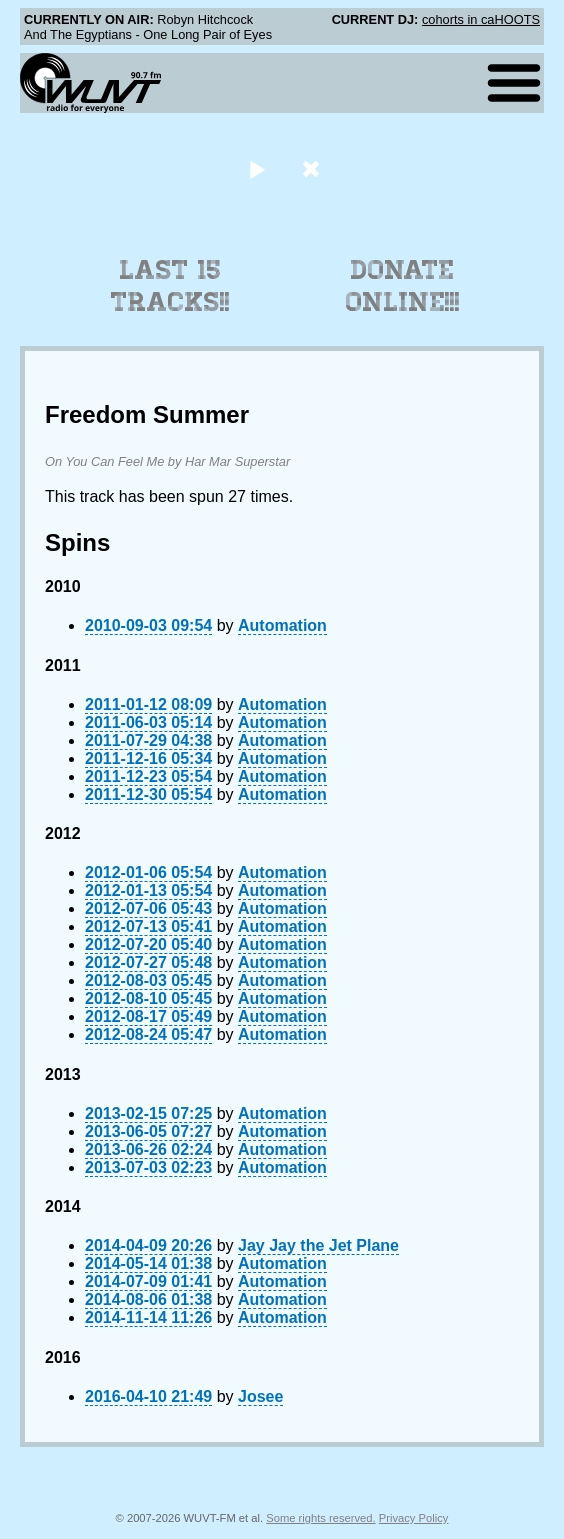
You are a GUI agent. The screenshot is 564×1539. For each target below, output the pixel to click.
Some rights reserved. (320, 1518)
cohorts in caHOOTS (481, 19)
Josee (260, 1396)
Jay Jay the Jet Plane (318, 1245)
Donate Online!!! (403, 286)
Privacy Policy (414, 1518)
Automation (282, 625)
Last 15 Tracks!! (170, 286)
